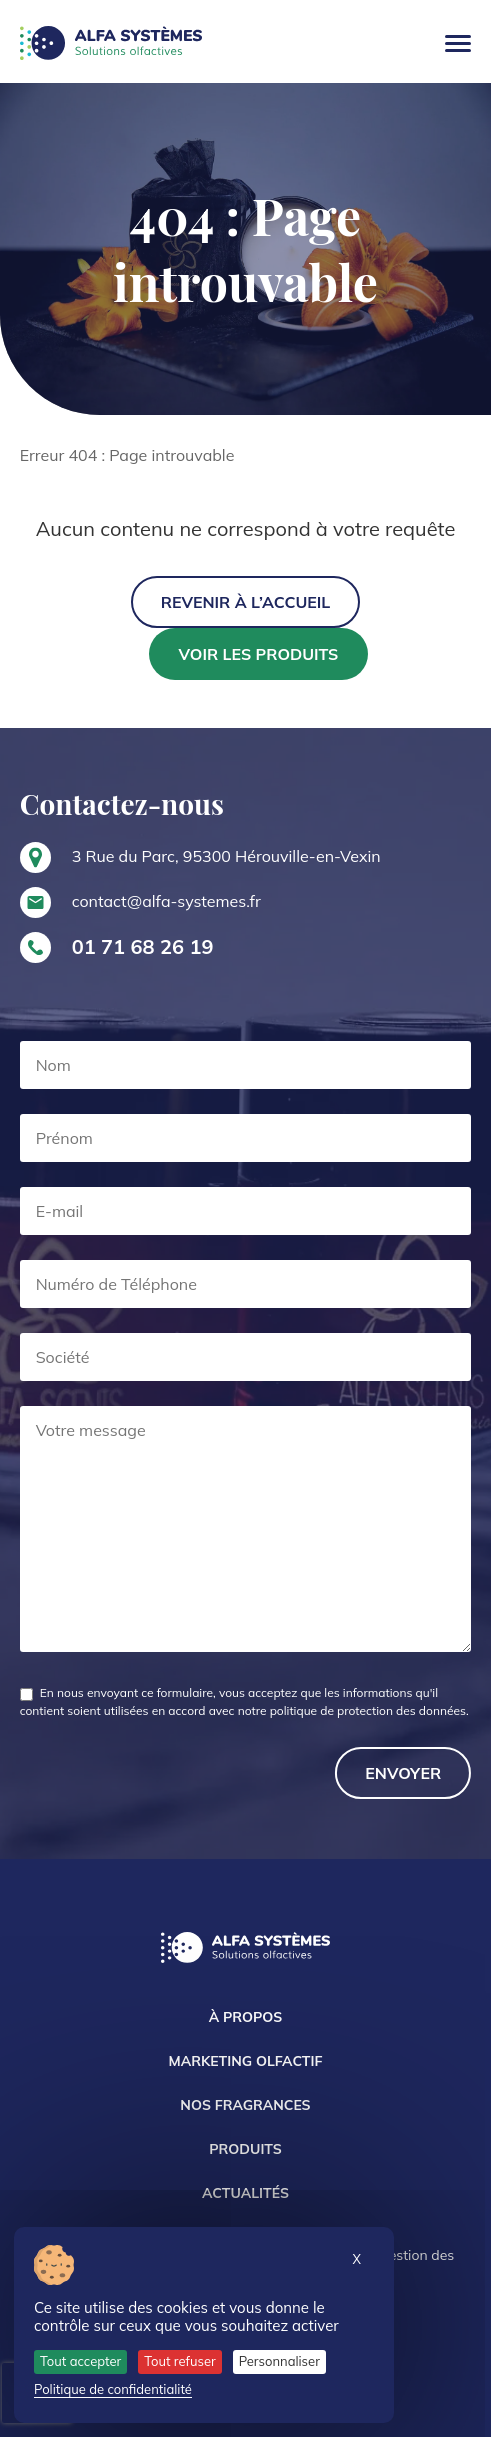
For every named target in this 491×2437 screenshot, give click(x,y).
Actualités (245, 2193)
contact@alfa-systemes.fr (166, 901)
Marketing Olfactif (246, 2061)
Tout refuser (180, 2361)
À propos (246, 2017)
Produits (245, 2149)
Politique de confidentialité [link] (113, 2389)
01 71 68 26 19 (143, 946)
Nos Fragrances (245, 2105)
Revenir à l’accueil (246, 602)
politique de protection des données (368, 1710)
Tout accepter (80, 2361)
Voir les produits (259, 654)
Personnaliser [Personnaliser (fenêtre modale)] (279, 2361)
